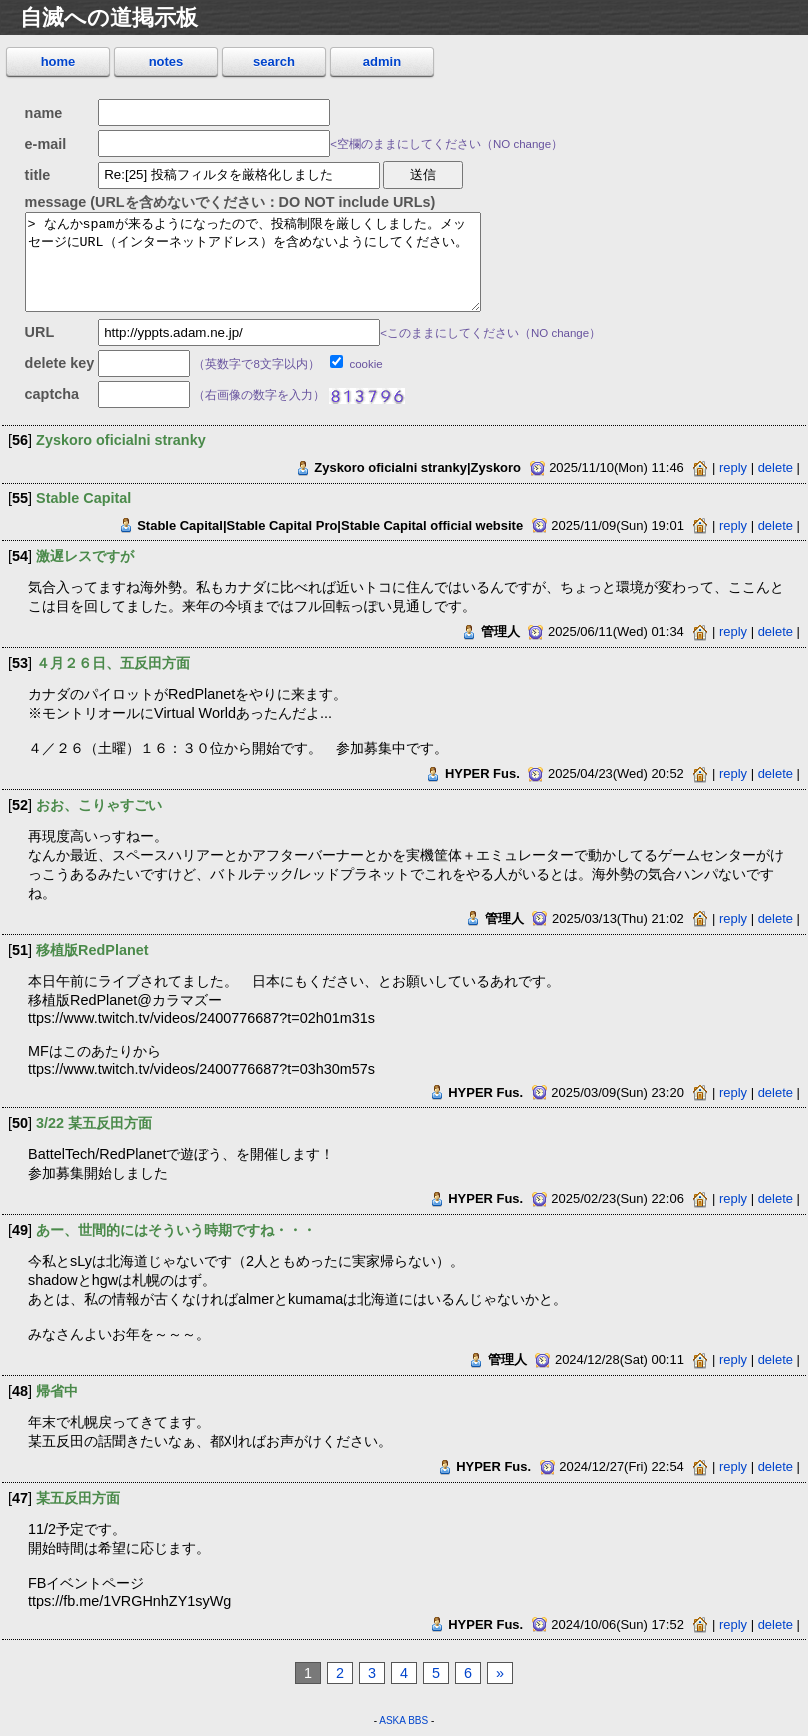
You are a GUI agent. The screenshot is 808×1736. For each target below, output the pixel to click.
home (58, 61)
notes (166, 61)
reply (733, 467)
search (274, 61)
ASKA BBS (403, 1720)
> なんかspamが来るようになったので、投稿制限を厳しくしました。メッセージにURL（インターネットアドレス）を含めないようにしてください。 (253, 261)
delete (775, 467)
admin (382, 61)
